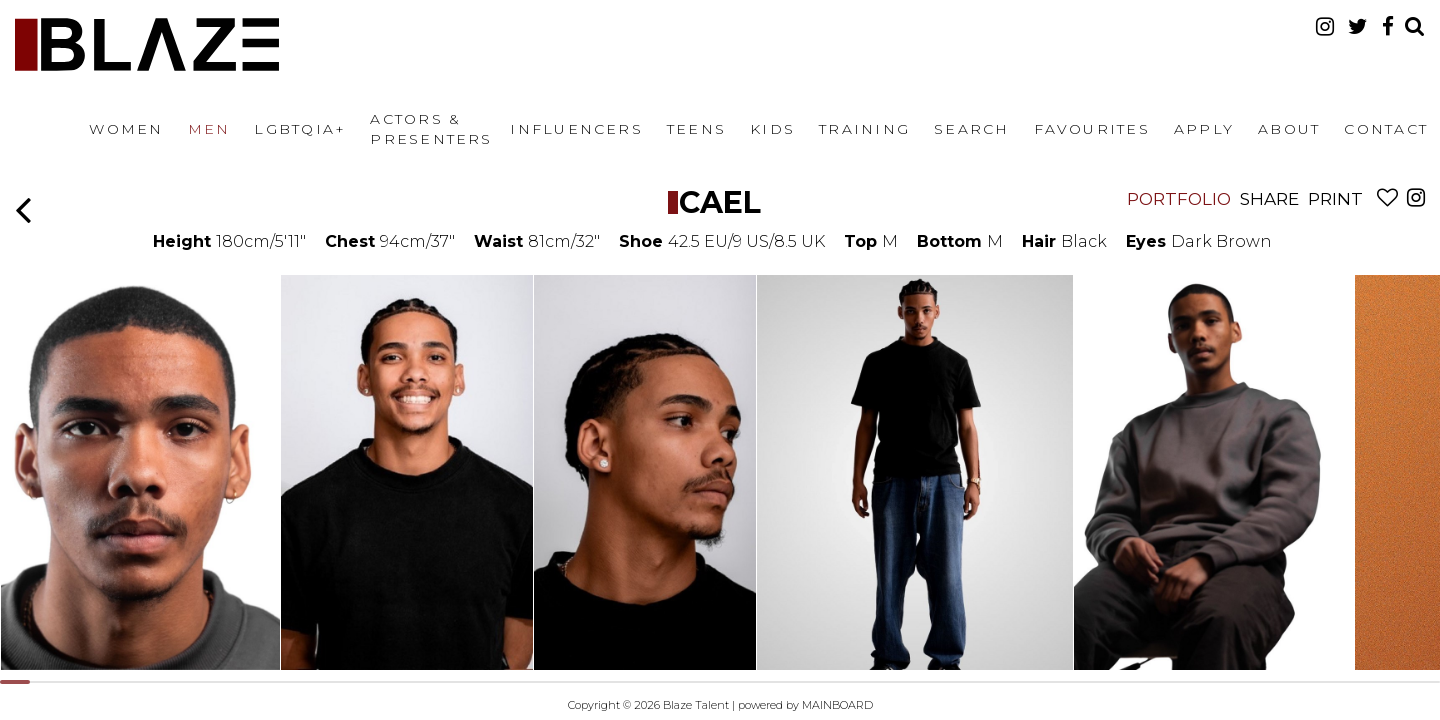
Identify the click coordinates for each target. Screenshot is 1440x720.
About (1289, 129)
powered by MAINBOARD (805, 705)
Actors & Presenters (431, 129)
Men (209, 129)
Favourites (1092, 129)
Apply (1204, 129)
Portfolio (1179, 199)
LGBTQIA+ (300, 129)
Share (1269, 199)
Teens (696, 129)
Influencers (576, 129)
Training (864, 129)
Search (971, 129)
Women (126, 129)
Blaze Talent (147, 44)
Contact (1386, 129)
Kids (772, 129)
